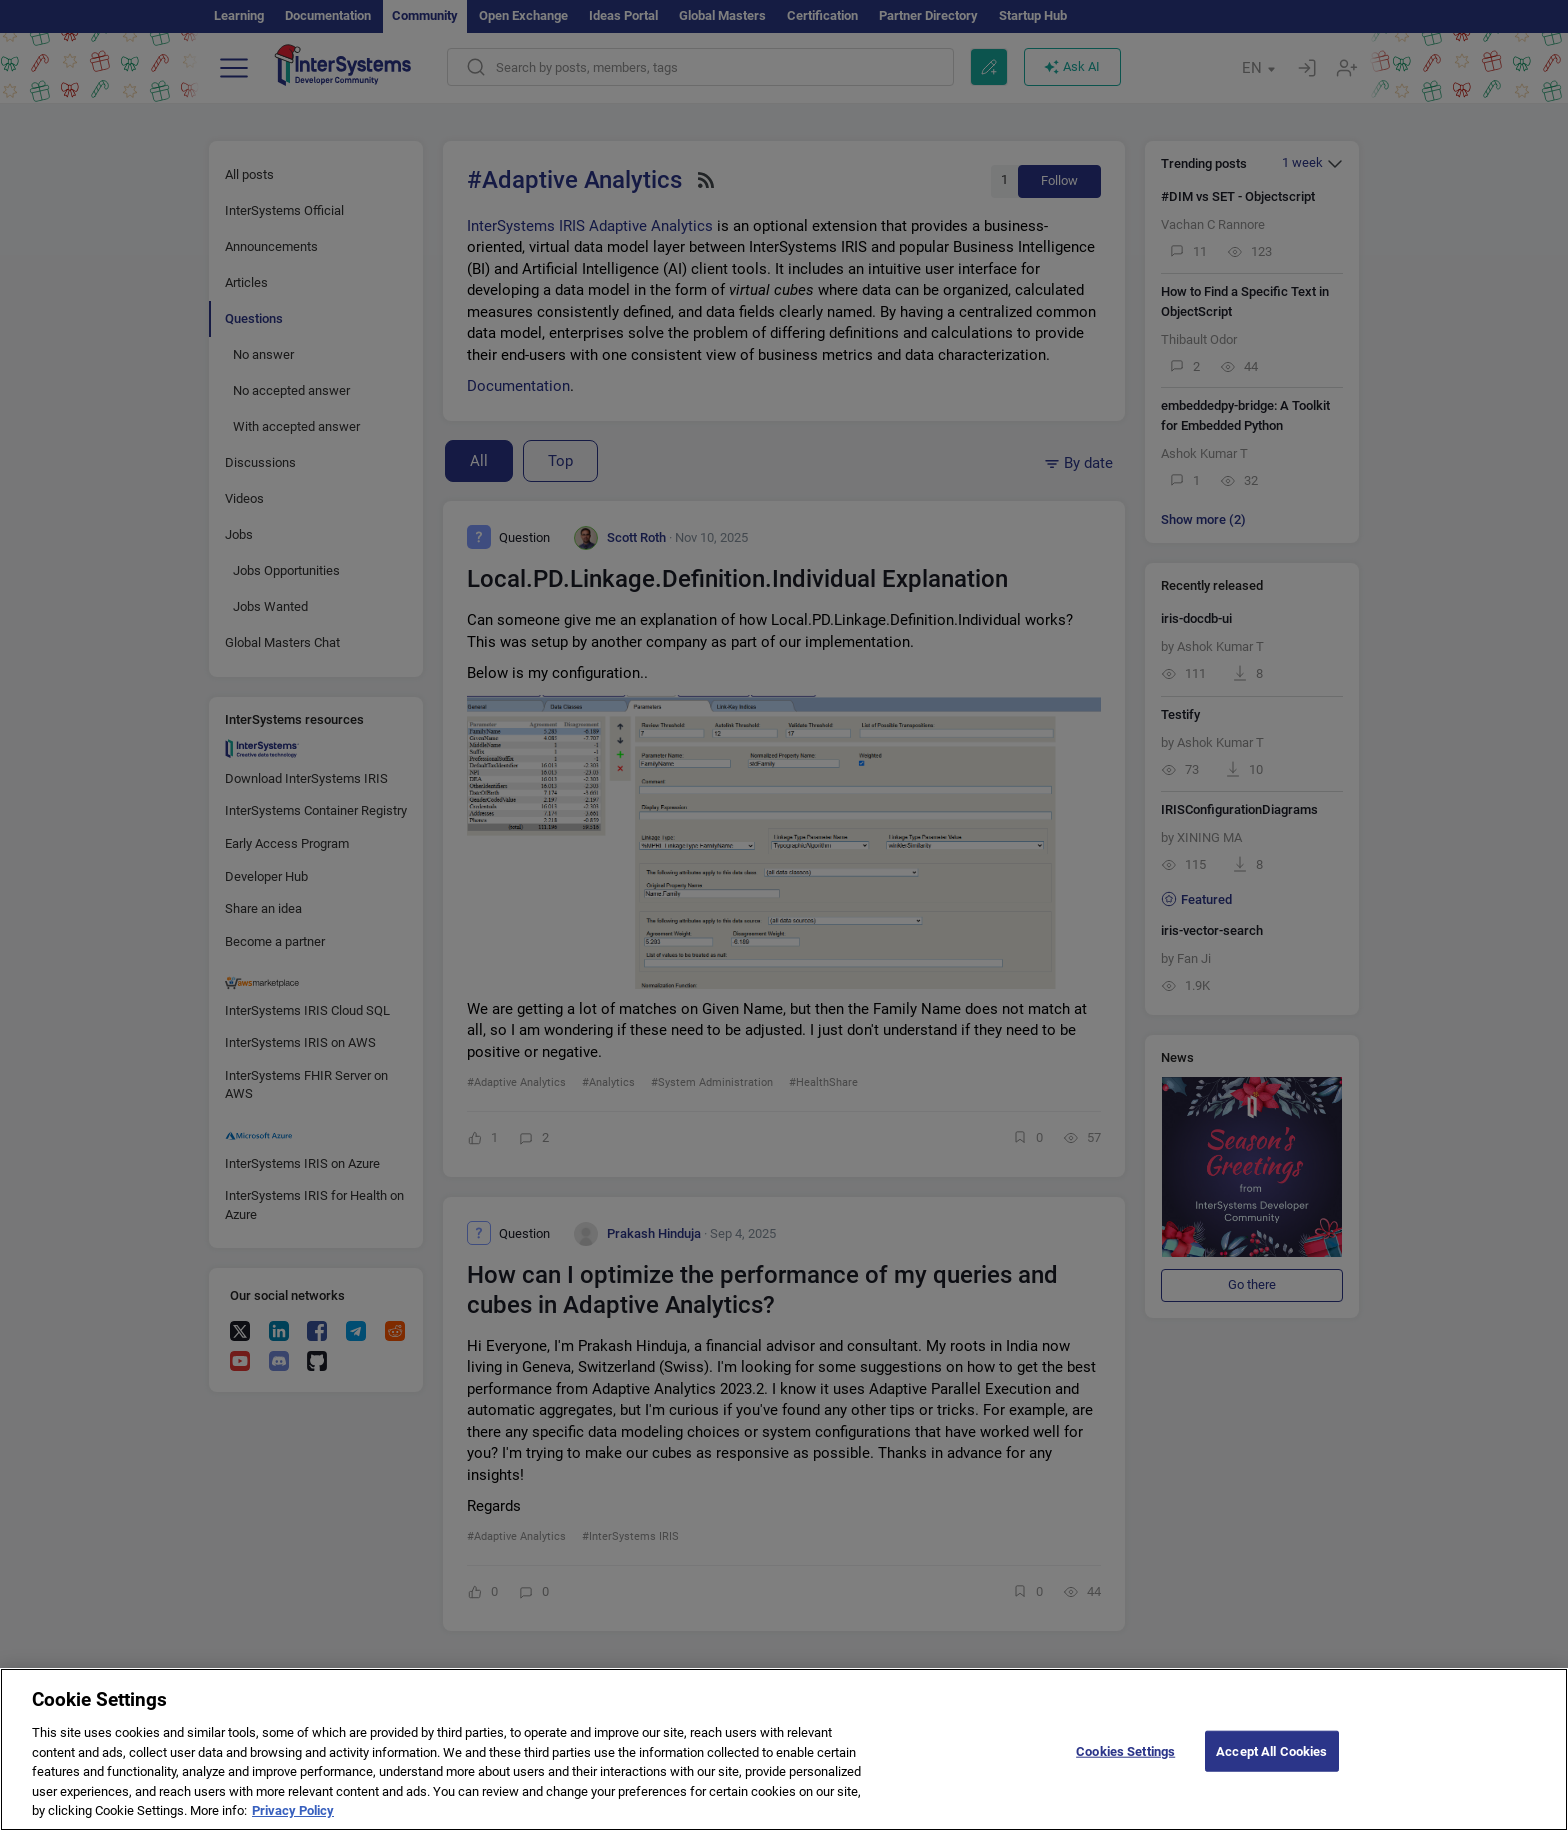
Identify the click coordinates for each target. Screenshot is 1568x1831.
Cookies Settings (1125, 1766)
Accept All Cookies (1271, 1766)
